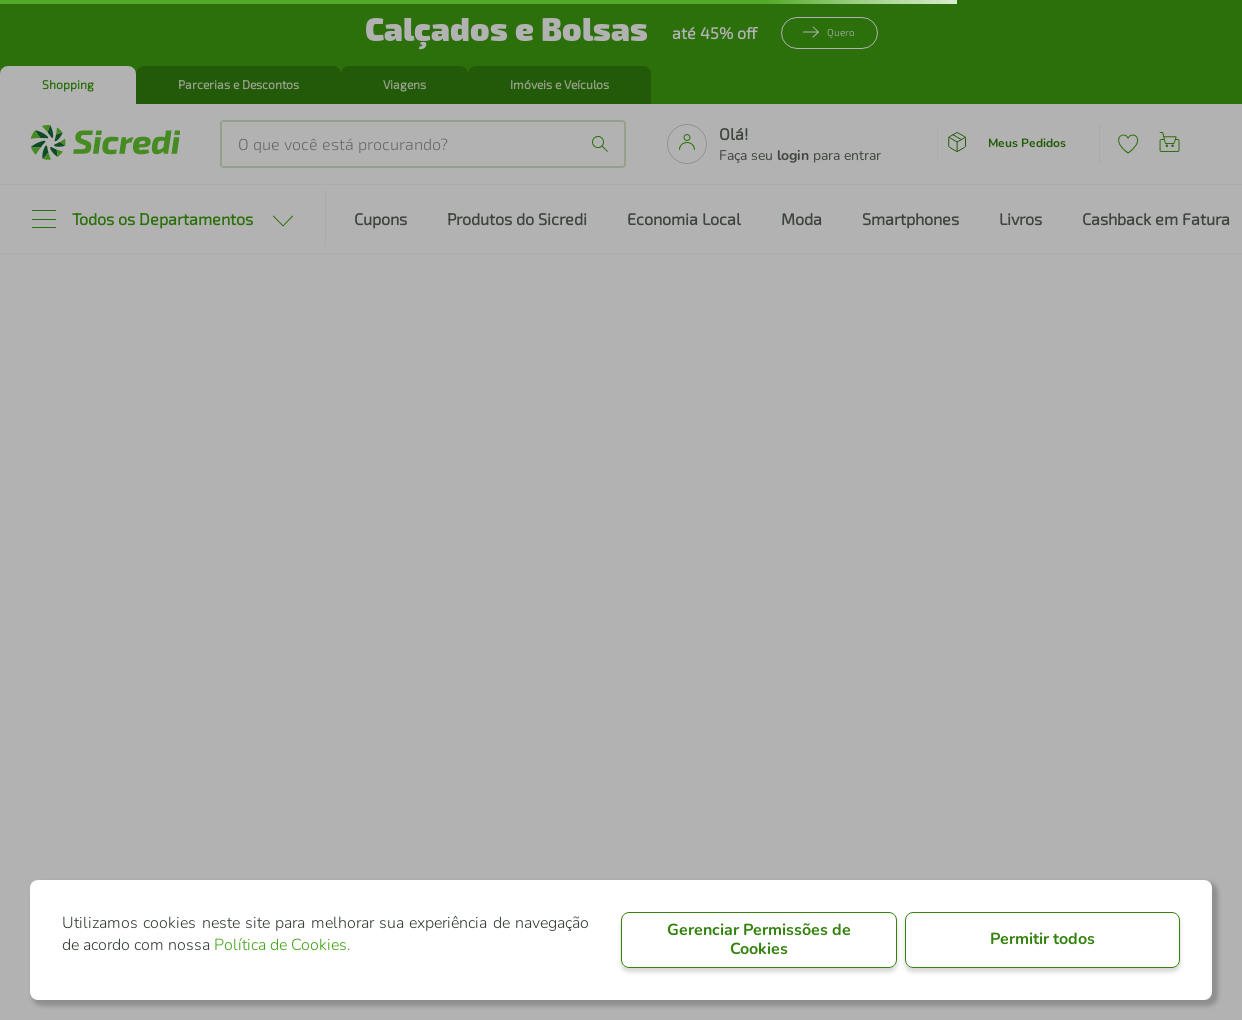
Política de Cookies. (282, 945)
